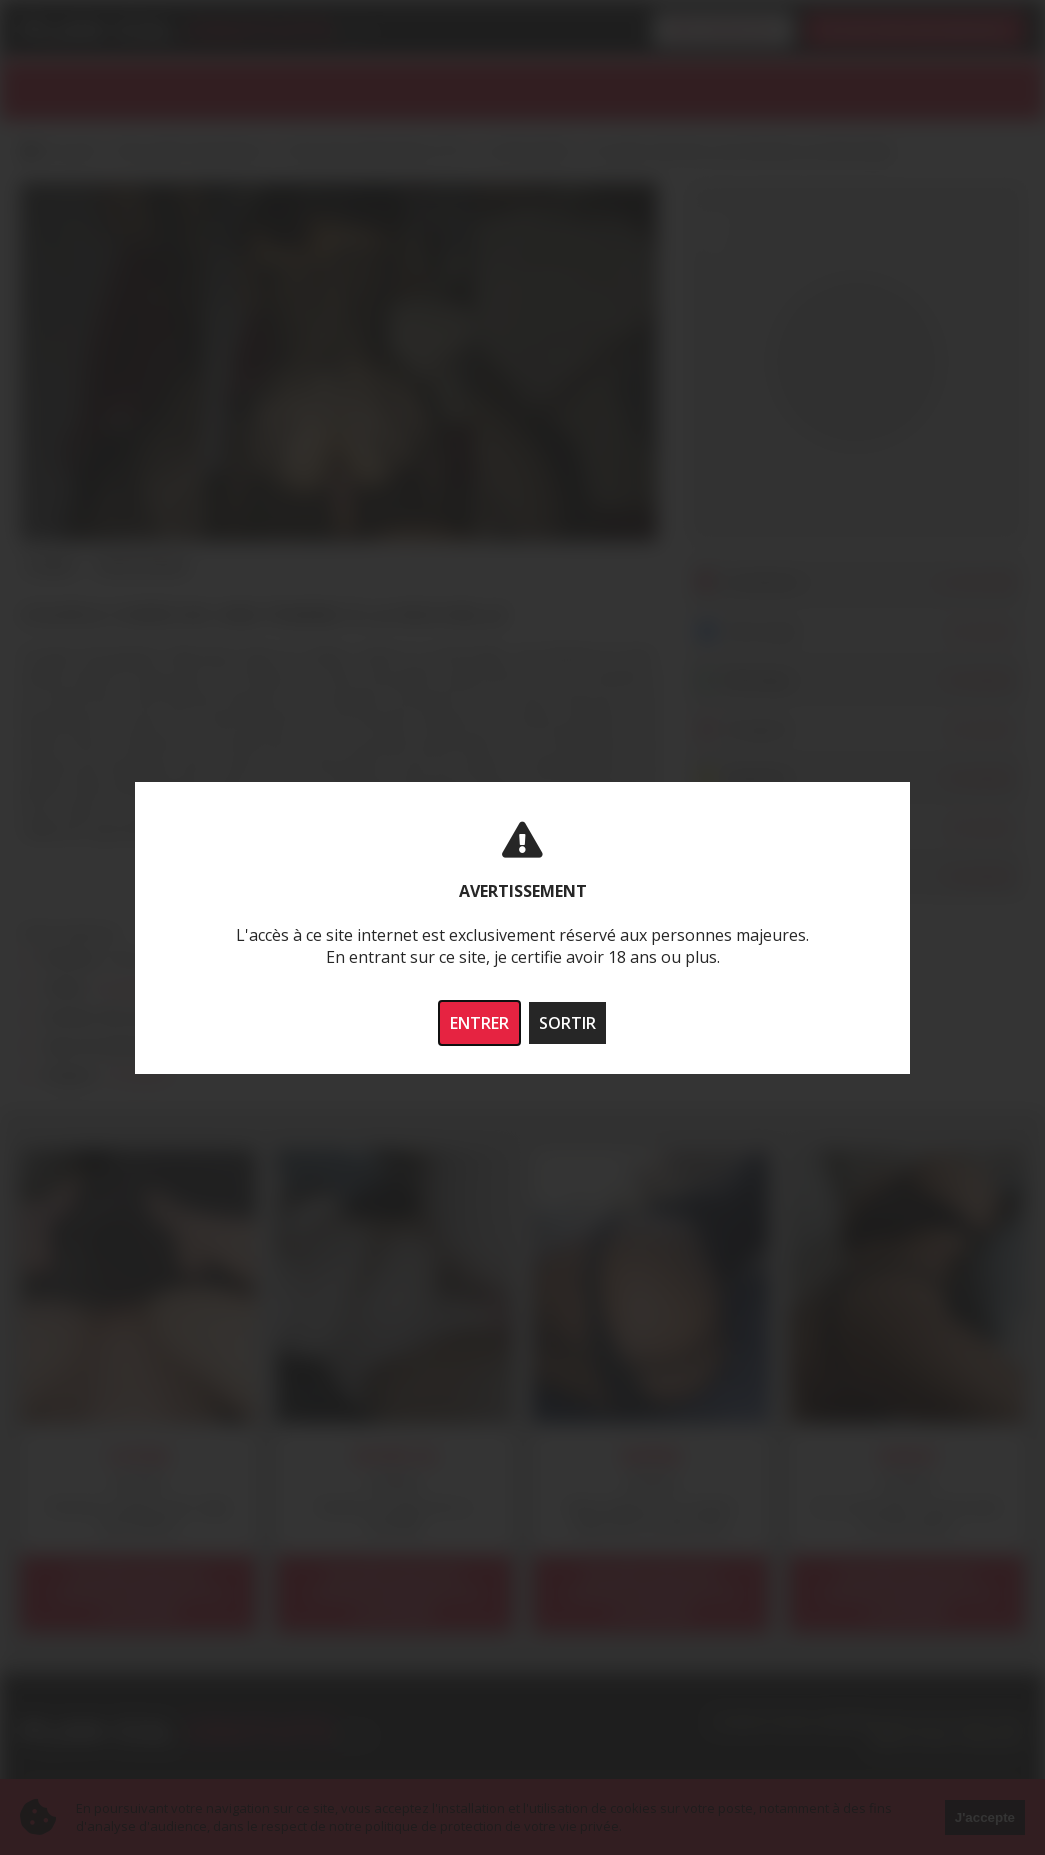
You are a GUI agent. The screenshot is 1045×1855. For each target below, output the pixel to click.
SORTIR (567, 1023)
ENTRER (479, 1023)
